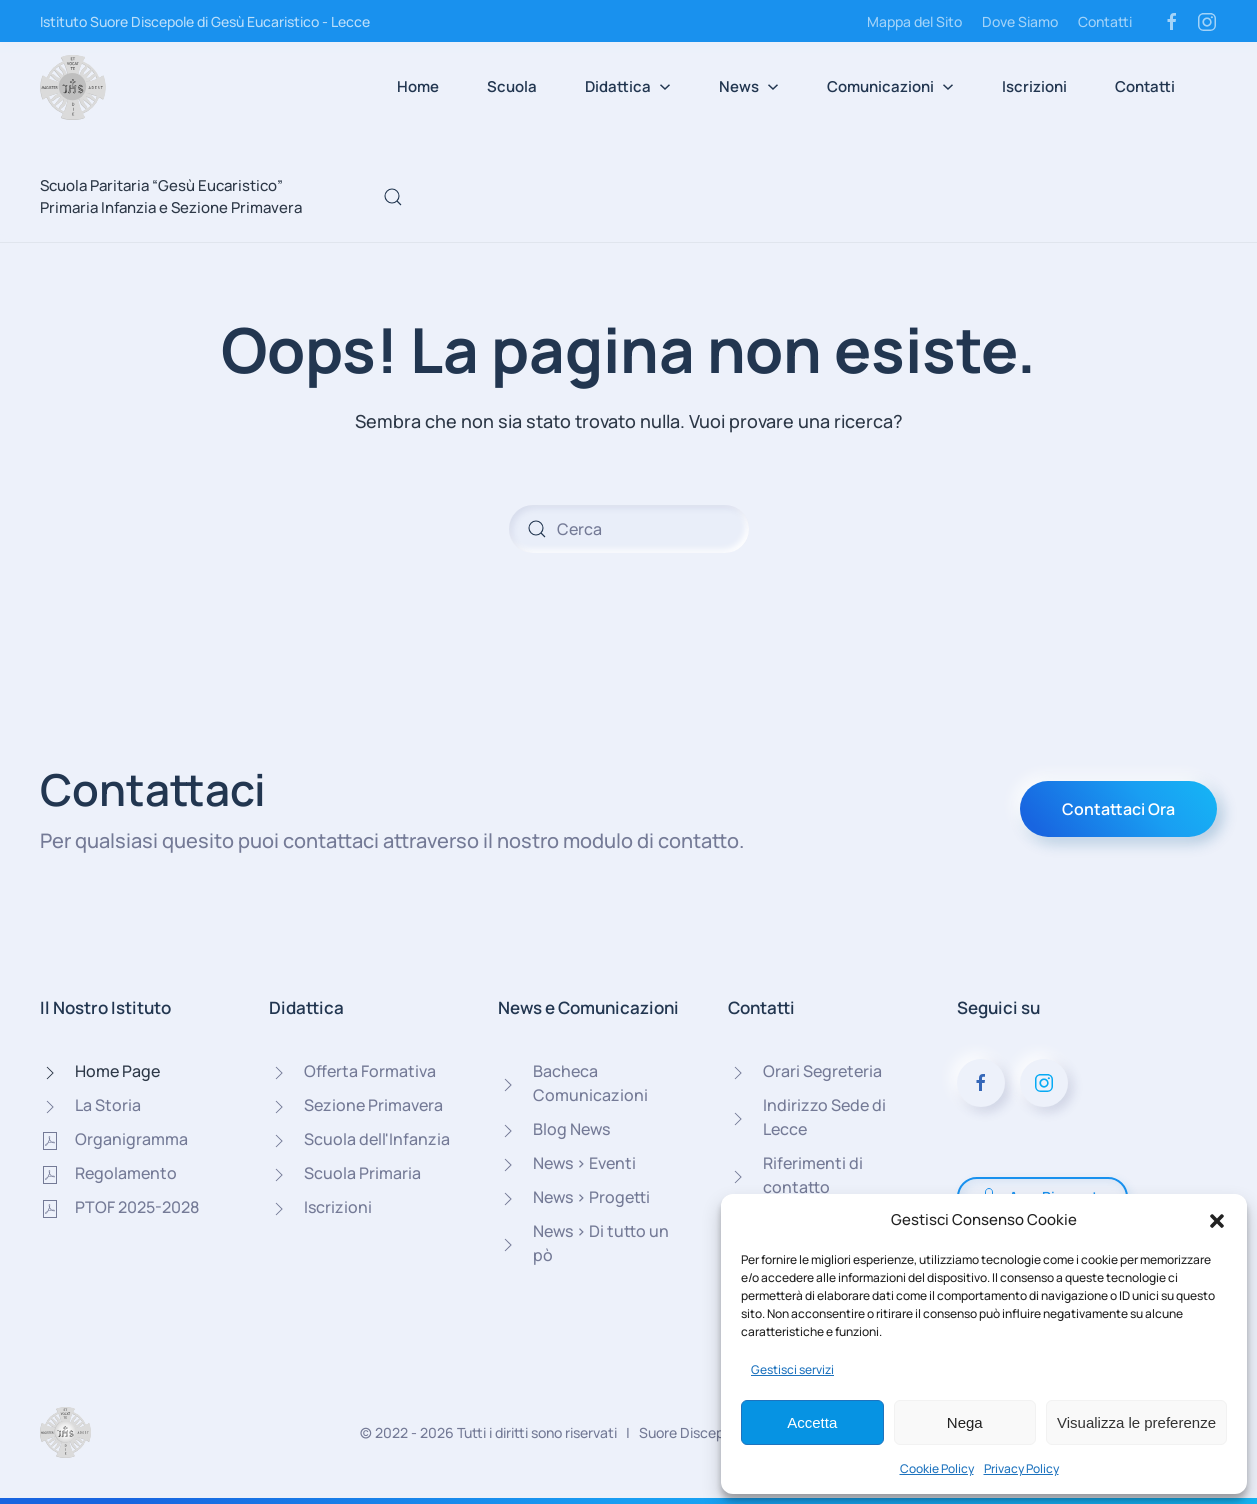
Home (418, 86)
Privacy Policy (1021, 1468)
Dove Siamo (1020, 21)
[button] (1217, 1220)
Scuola (512, 86)
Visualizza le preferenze (1136, 1422)
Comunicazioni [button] (890, 86)
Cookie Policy (937, 1468)
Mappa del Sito (914, 21)
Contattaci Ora (1118, 809)
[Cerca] (629, 529)
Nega (965, 1422)
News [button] (749, 86)
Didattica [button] (628, 86)
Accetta (812, 1422)
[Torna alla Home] (73, 87)
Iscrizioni (1034, 86)
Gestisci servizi (792, 1369)
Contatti (1105, 21)
